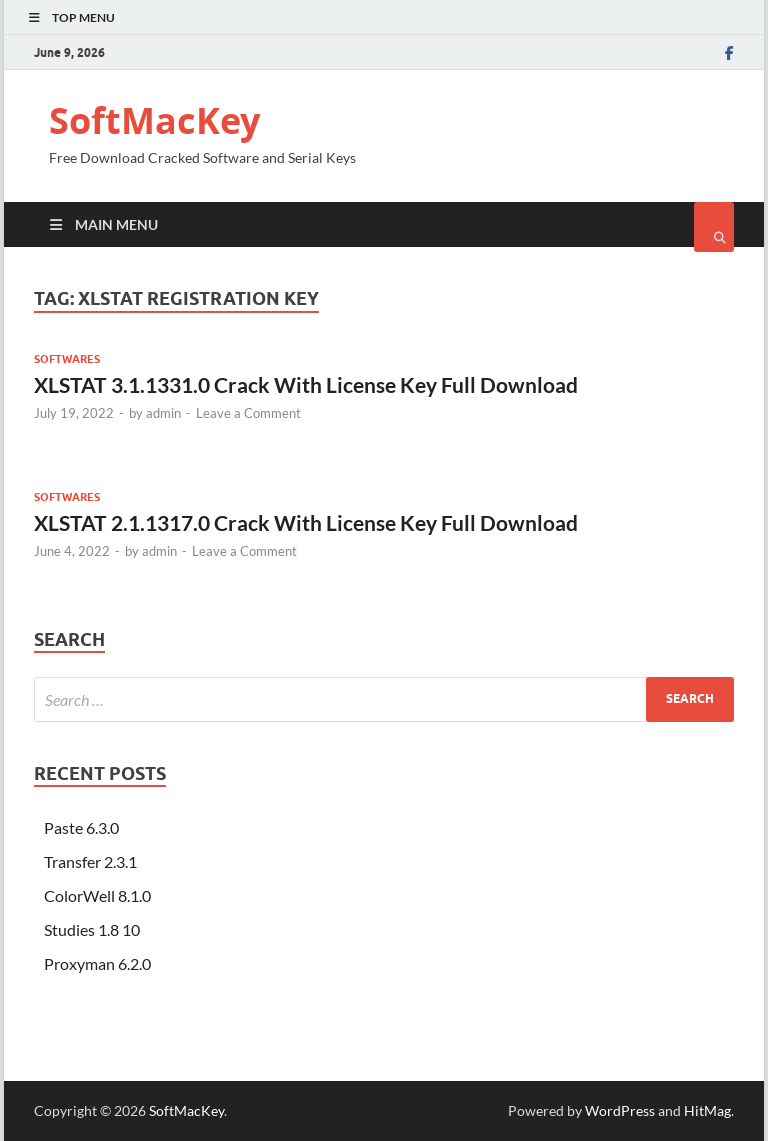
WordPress (620, 1110)
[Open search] (714, 227)
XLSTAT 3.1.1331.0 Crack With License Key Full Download (306, 384)
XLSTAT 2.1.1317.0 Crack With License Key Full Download (306, 522)
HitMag (707, 1110)
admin (163, 413)
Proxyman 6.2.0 (97, 963)
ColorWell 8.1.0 (97, 895)
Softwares (67, 359)
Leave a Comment (248, 413)
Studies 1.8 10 (92, 929)
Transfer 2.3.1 (90, 861)
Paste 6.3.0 (81, 827)
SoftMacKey (154, 120)
